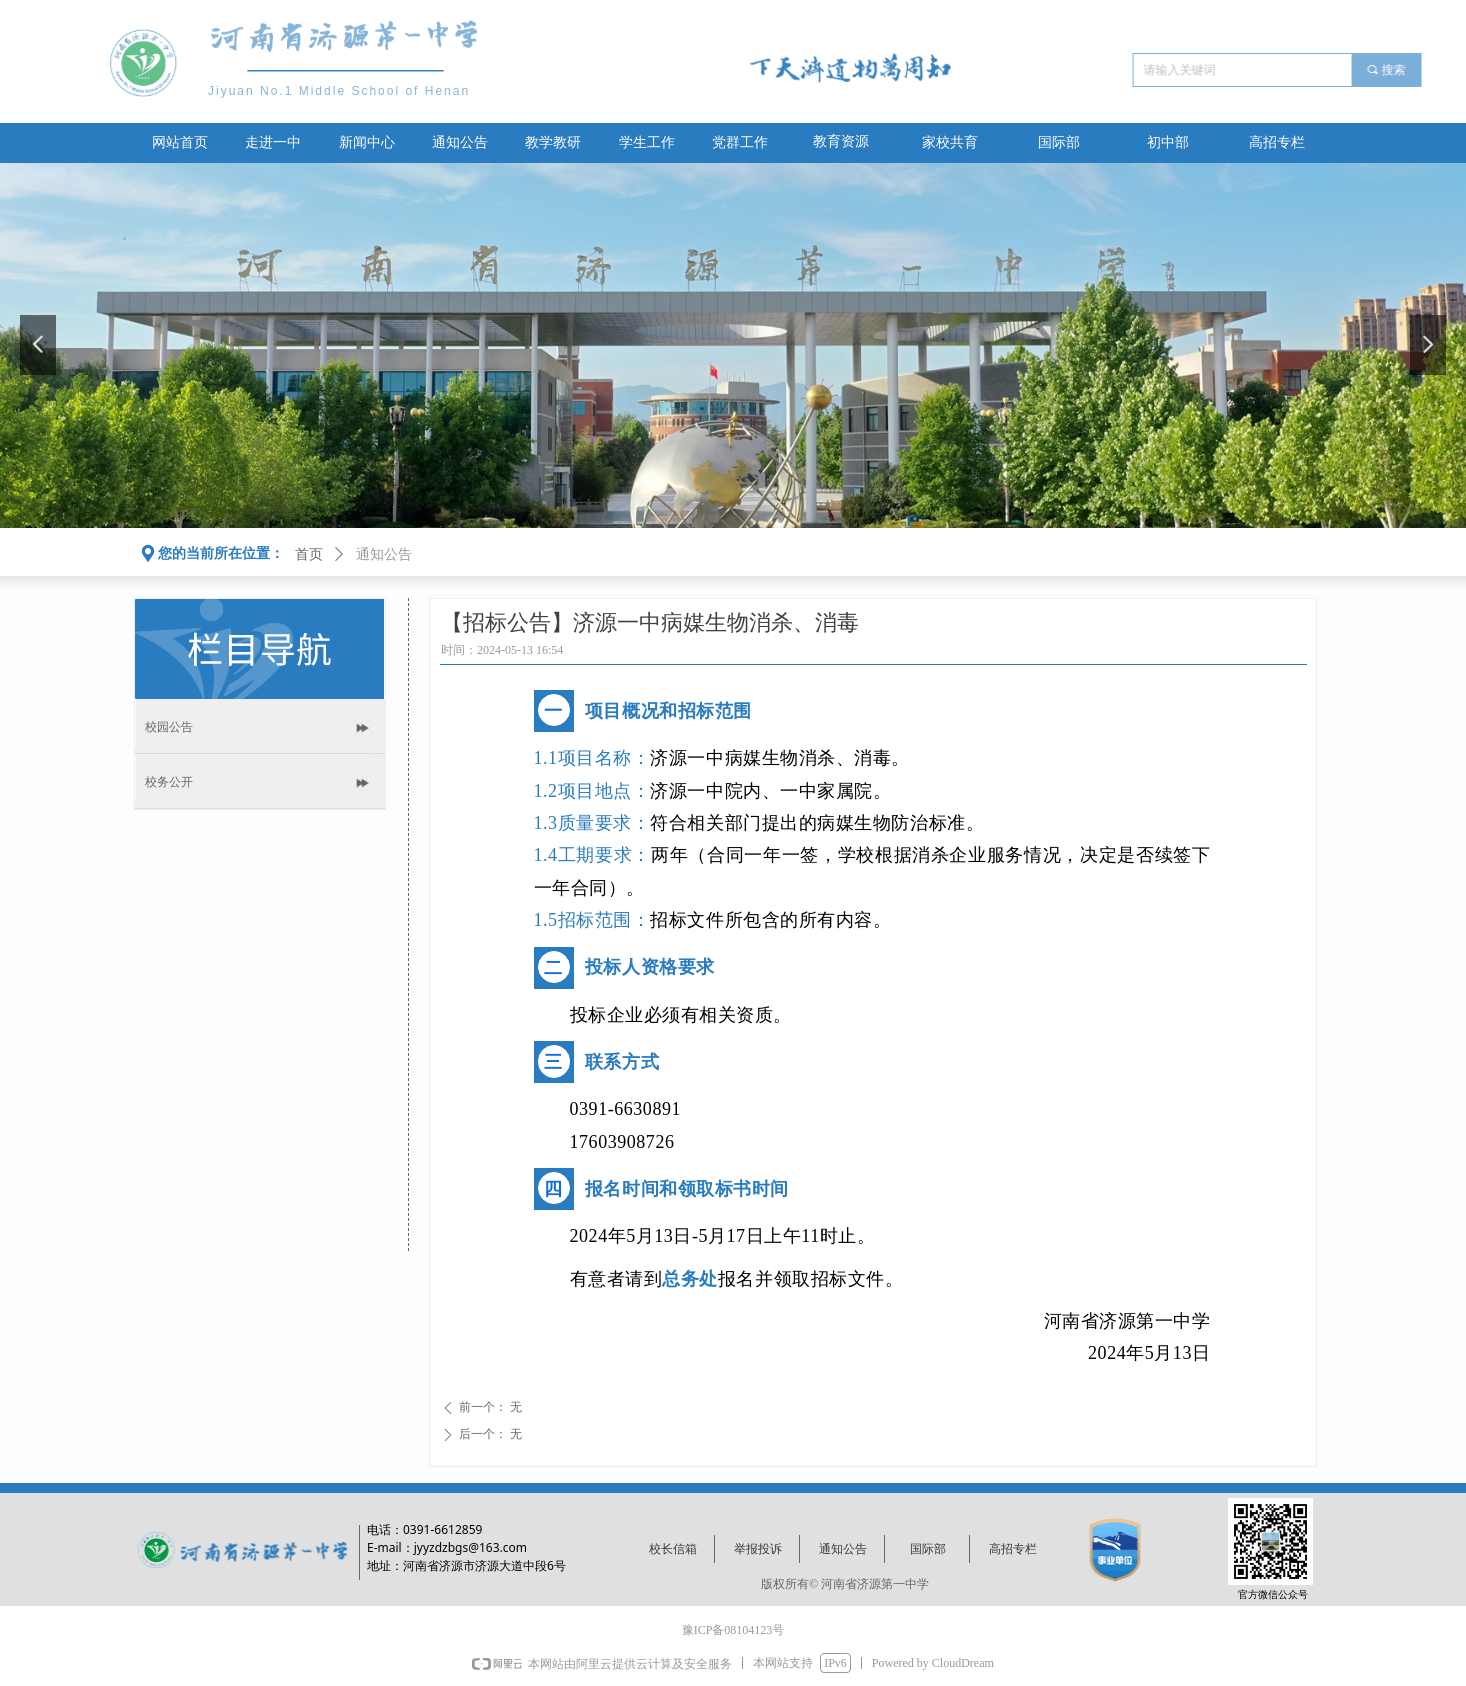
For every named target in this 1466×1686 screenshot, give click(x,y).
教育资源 (841, 141)
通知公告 (384, 554)
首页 (309, 554)
